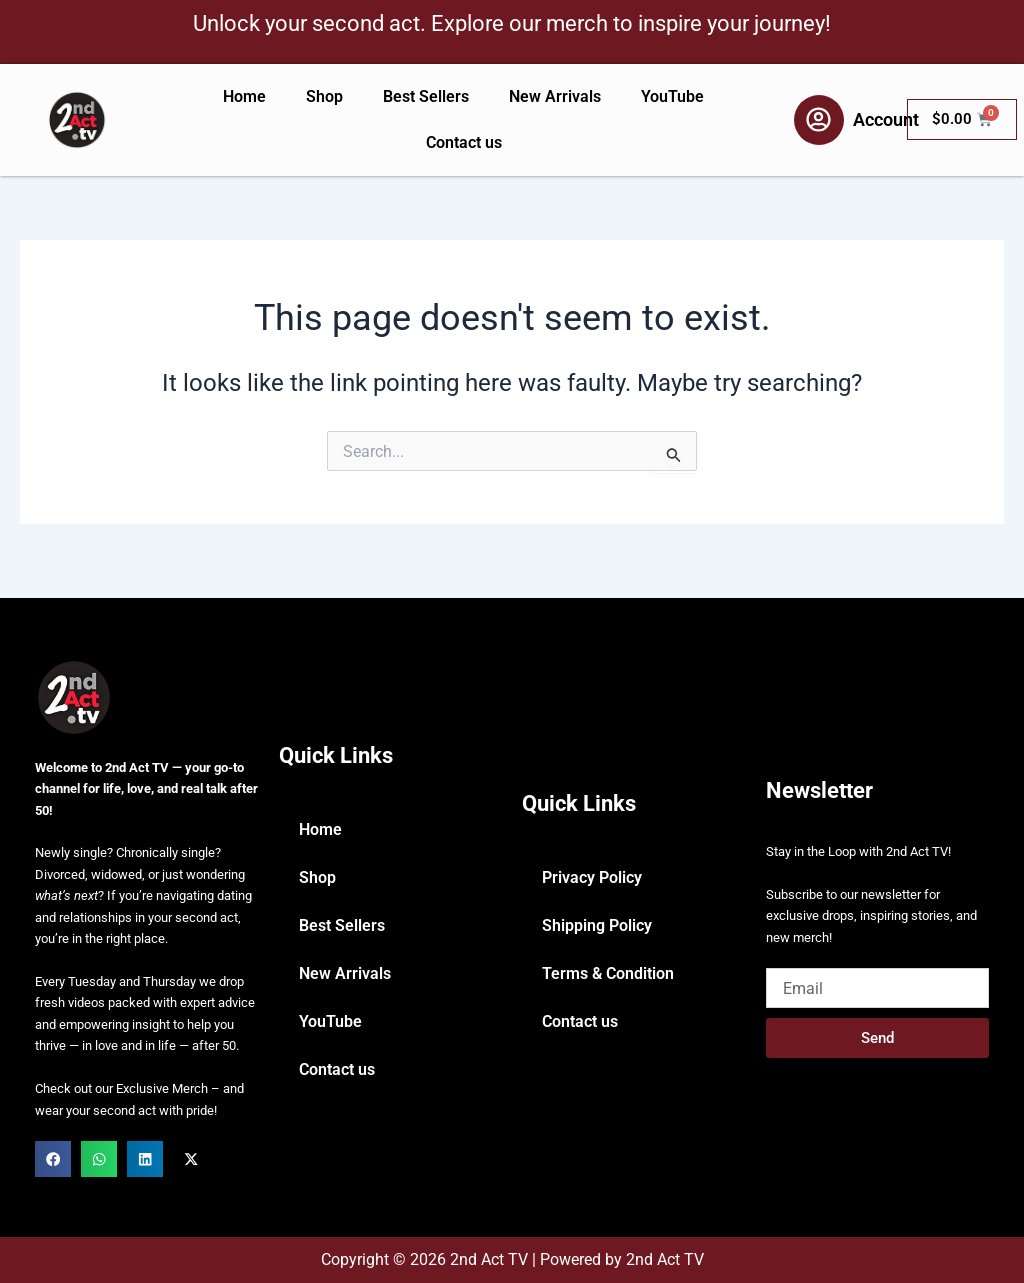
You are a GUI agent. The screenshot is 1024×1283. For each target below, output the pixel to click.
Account (886, 119)
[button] (53, 1159)
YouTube (672, 96)
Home (244, 96)
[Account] (819, 120)
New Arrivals (555, 96)
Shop (324, 96)
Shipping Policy (597, 925)
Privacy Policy (592, 877)
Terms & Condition (608, 973)
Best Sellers (426, 96)
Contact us (464, 142)
